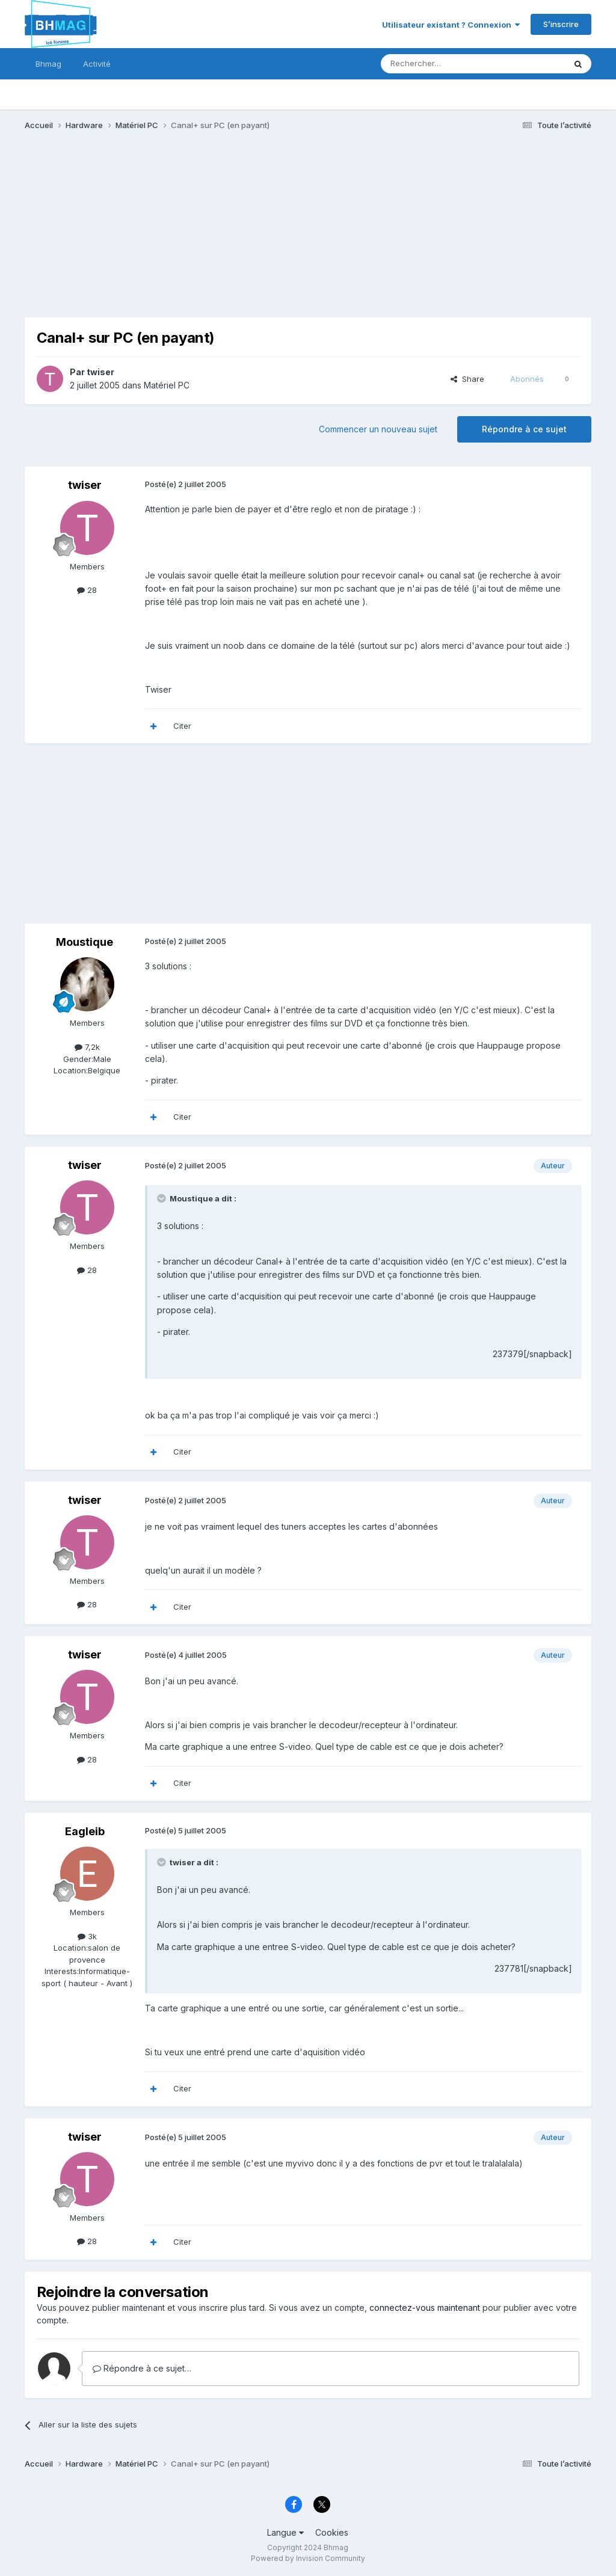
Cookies (331, 2532)
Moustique (84, 942)
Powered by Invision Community (308, 2558)
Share (467, 379)
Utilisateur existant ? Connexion (451, 24)
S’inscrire (561, 24)
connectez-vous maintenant (424, 2307)
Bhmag (48, 64)
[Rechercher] (446, 63)
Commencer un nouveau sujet (378, 429)
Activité (97, 64)
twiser (100, 372)
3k (87, 1936)
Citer (182, 726)
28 (87, 590)
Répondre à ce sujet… (142, 2368)
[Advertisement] (165, 233)
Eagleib (85, 1831)
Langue (285, 2532)
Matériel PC (166, 385)
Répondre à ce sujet (524, 429)
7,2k (87, 1047)
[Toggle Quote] (162, 1198)
